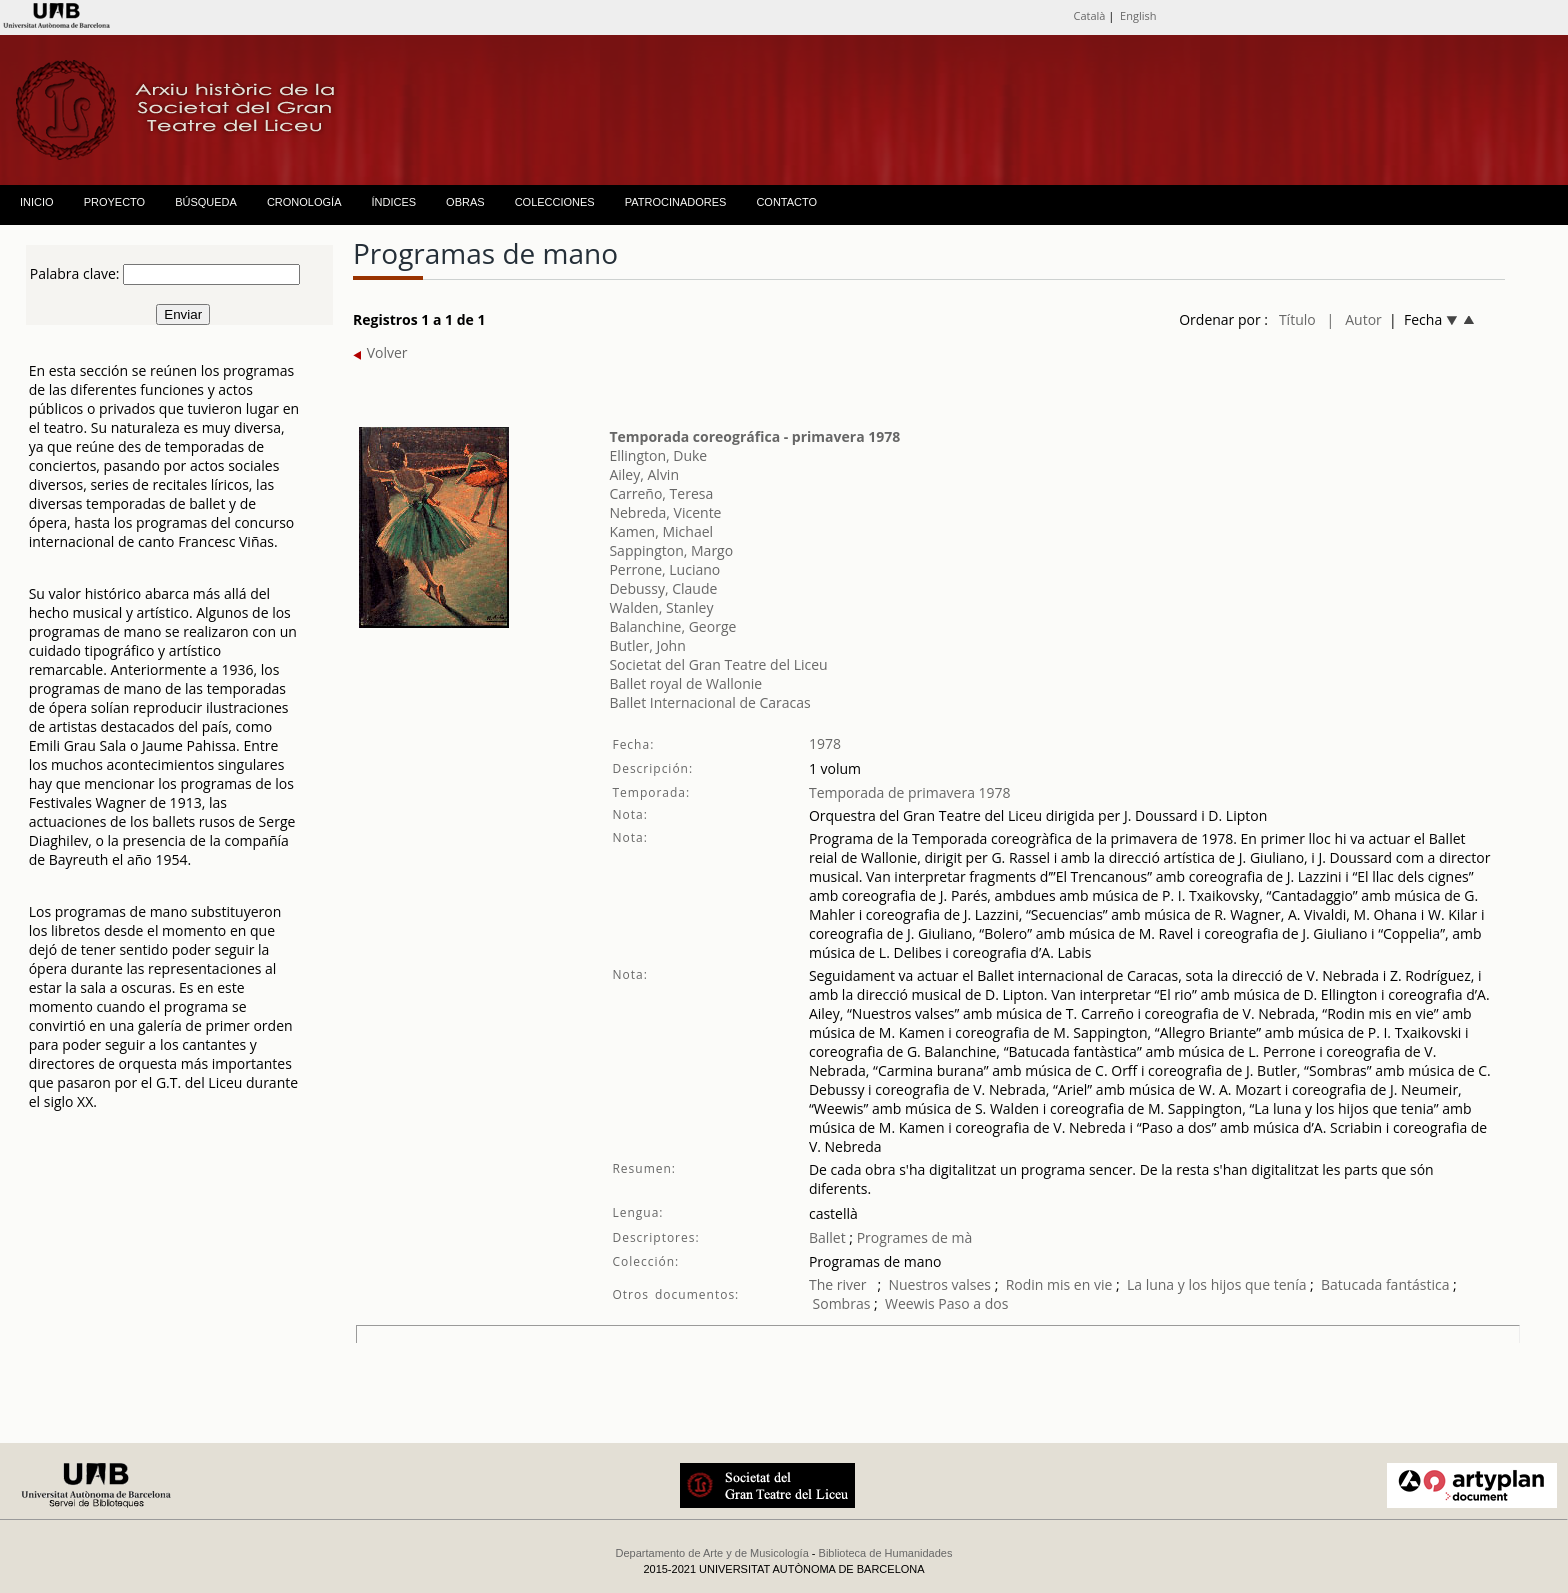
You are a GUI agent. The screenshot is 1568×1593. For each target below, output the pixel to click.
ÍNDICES (393, 202)
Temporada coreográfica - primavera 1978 (754, 436)
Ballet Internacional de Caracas (709, 702)
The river (839, 1284)
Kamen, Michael (661, 531)
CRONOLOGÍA (304, 202)
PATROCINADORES (676, 202)
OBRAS (465, 202)
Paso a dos (973, 1303)
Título (1297, 319)
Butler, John (647, 645)
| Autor (1354, 319)
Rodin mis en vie (1059, 1284)
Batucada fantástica (1385, 1284)
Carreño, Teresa (661, 493)
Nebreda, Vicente (665, 512)
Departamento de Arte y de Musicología (712, 1553)
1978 (825, 743)
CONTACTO (786, 202)
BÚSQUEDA (206, 202)
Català (1089, 15)
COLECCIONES (555, 202)
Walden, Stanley (661, 607)
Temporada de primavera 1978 (910, 792)
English (1138, 15)
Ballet (827, 1237)
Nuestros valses (939, 1284)
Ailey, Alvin (644, 474)
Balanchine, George (672, 626)
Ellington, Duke (658, 455)
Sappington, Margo (671, 550)
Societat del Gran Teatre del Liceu (718, 664)
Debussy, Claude (663, 588)
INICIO (37, 202)
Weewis (910, 1303)
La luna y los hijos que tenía (1218, 1284)
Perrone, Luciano (664, 569)
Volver (380, 352)
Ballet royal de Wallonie (685, 683)
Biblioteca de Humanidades (886, 1553)
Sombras (842, 1303)
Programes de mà (912, 1237)
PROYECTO (115, 202)
